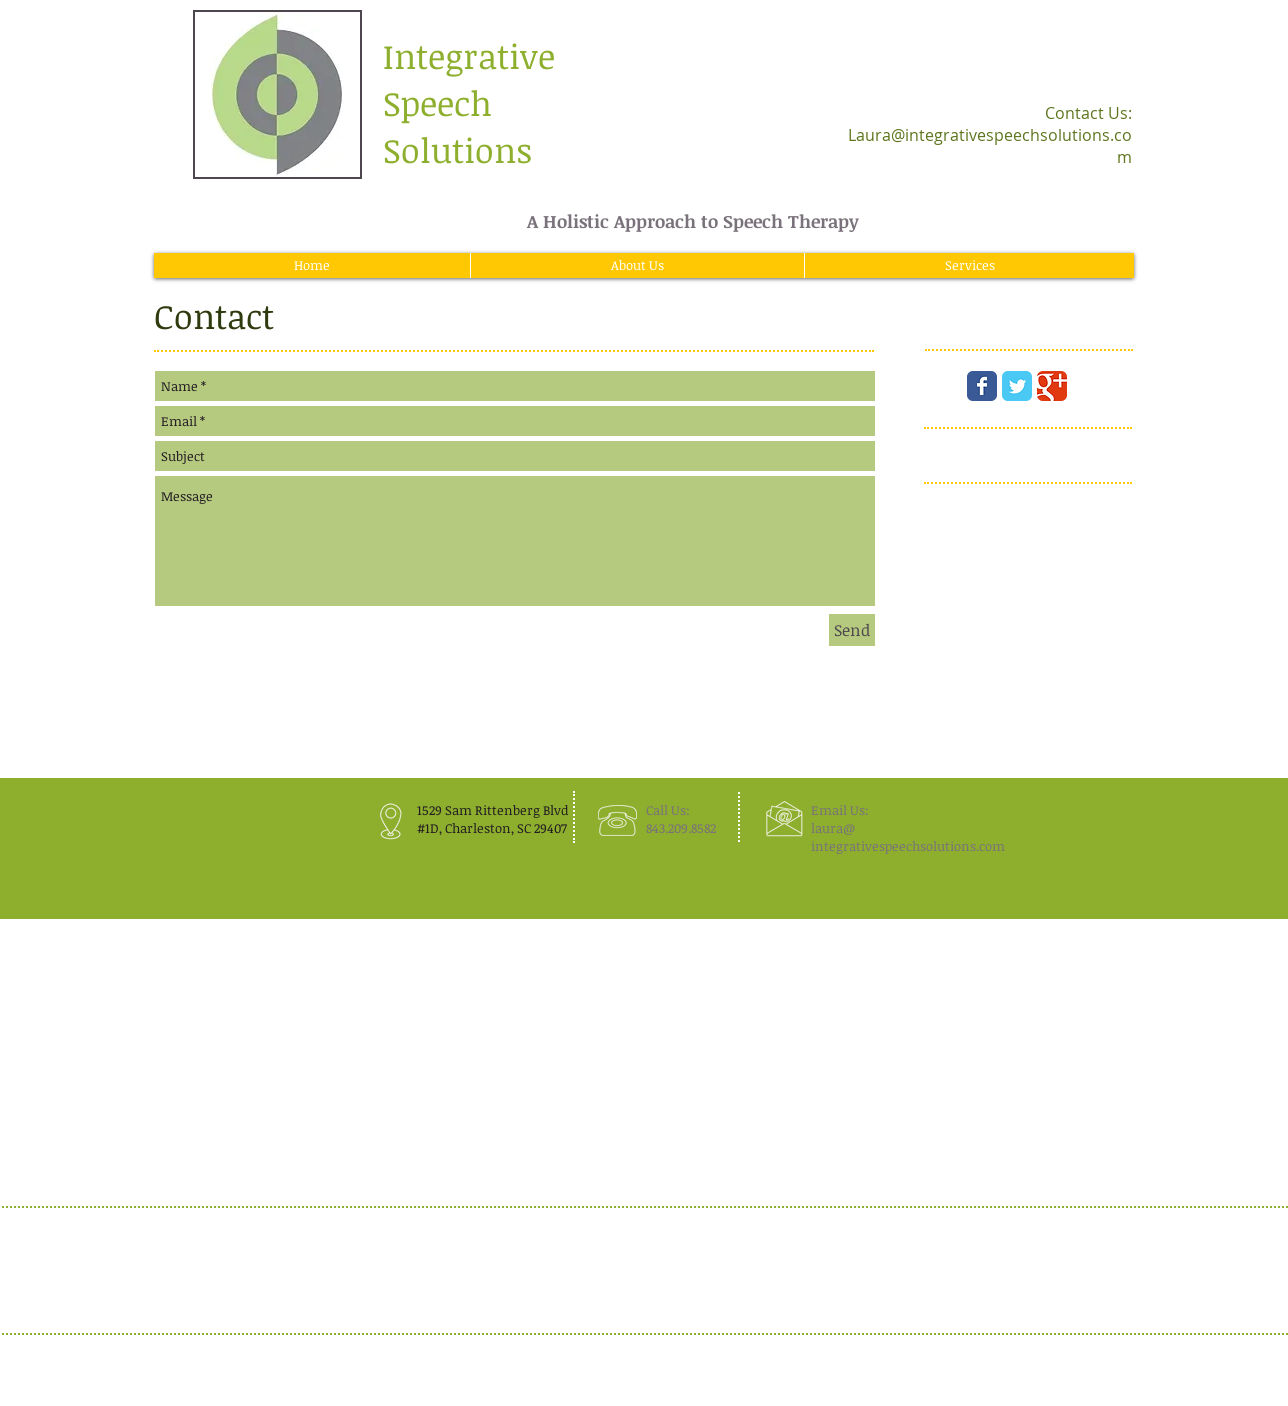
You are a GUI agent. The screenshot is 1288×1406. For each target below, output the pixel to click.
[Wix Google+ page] (1052, 386)
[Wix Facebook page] (982, 386)
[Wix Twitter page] (1017, 386)
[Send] (852, 630)
